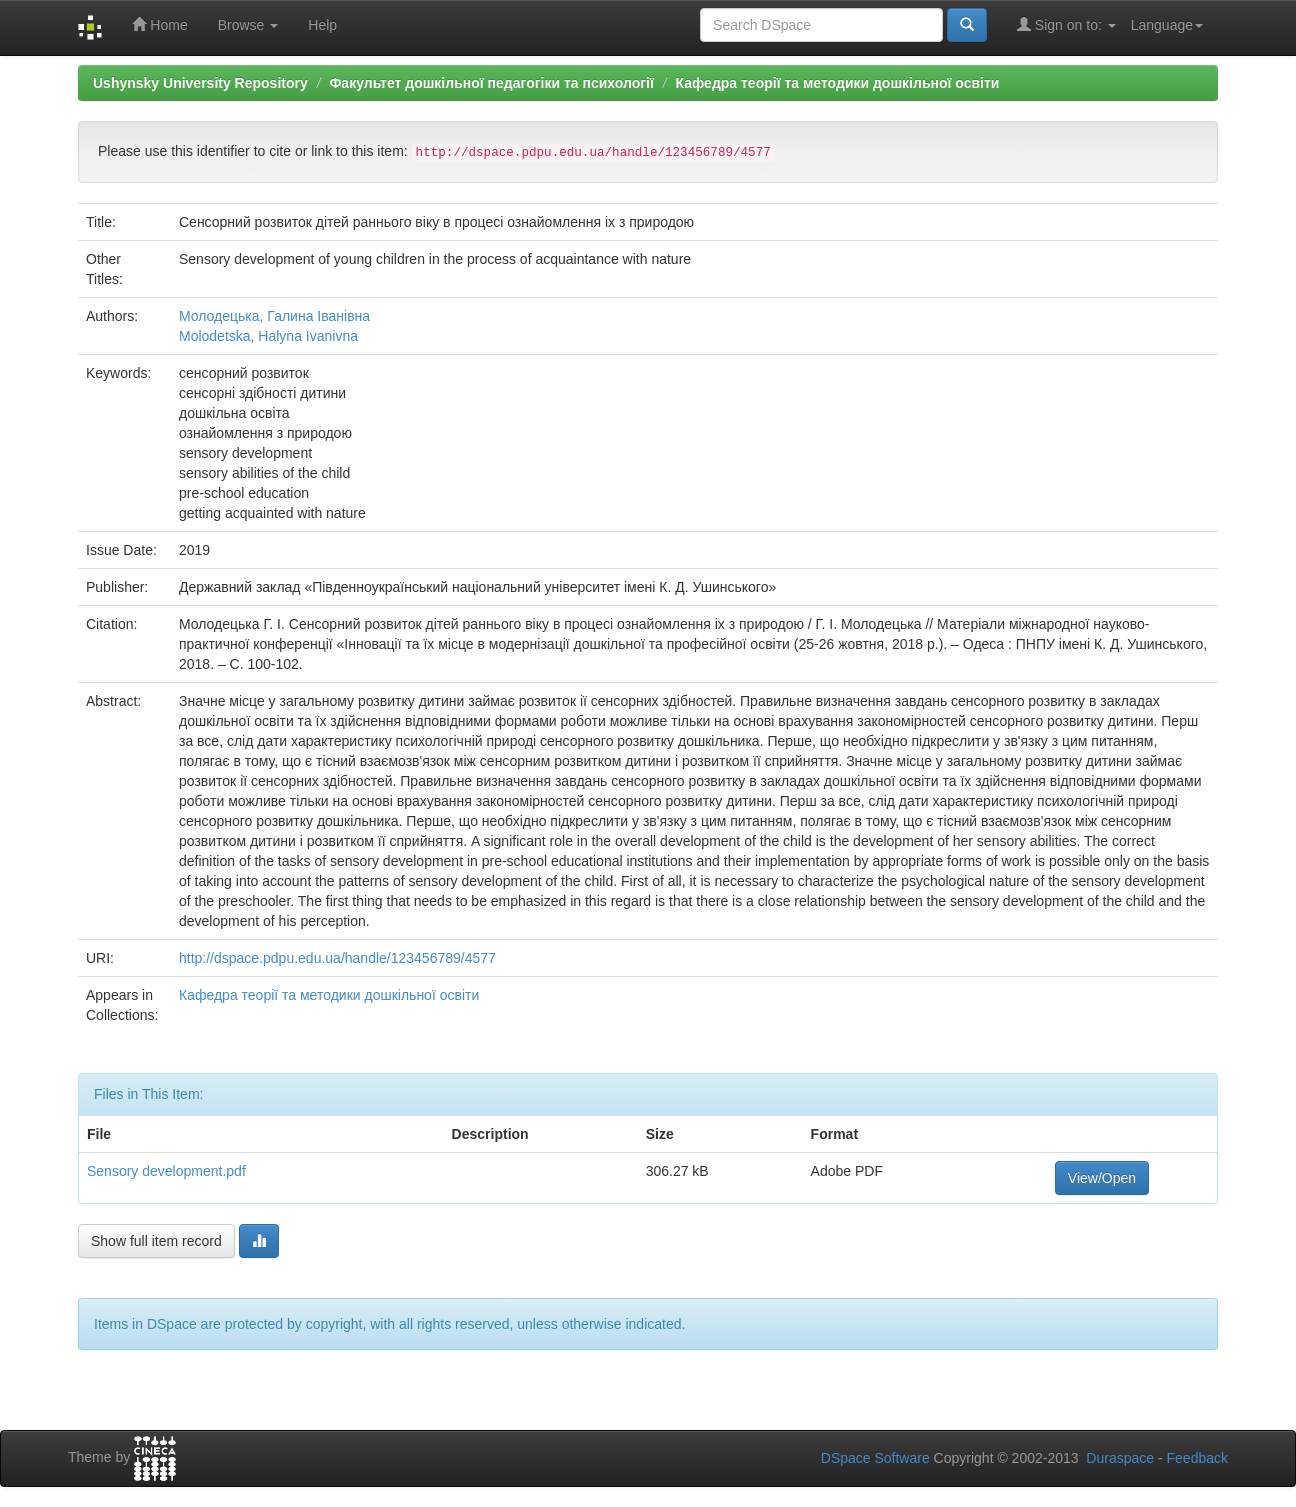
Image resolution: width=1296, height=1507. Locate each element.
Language (1167, 25)
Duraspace (1120, 1458)
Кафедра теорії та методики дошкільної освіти (838, 83)
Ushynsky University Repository (200, 83)
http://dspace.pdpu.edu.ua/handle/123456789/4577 (337, 958)
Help (322, 25)
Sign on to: (1066, 24)
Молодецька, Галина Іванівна (274, 316)
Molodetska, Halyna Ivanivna (268, 336)
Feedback (1197, 1458)
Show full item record (156, 1241)
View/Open (1102, 1178)
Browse (248, 25)
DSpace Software (875, 1458)
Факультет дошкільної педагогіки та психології (491, 83)
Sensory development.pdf (166, 1171)
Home (159, 24)
